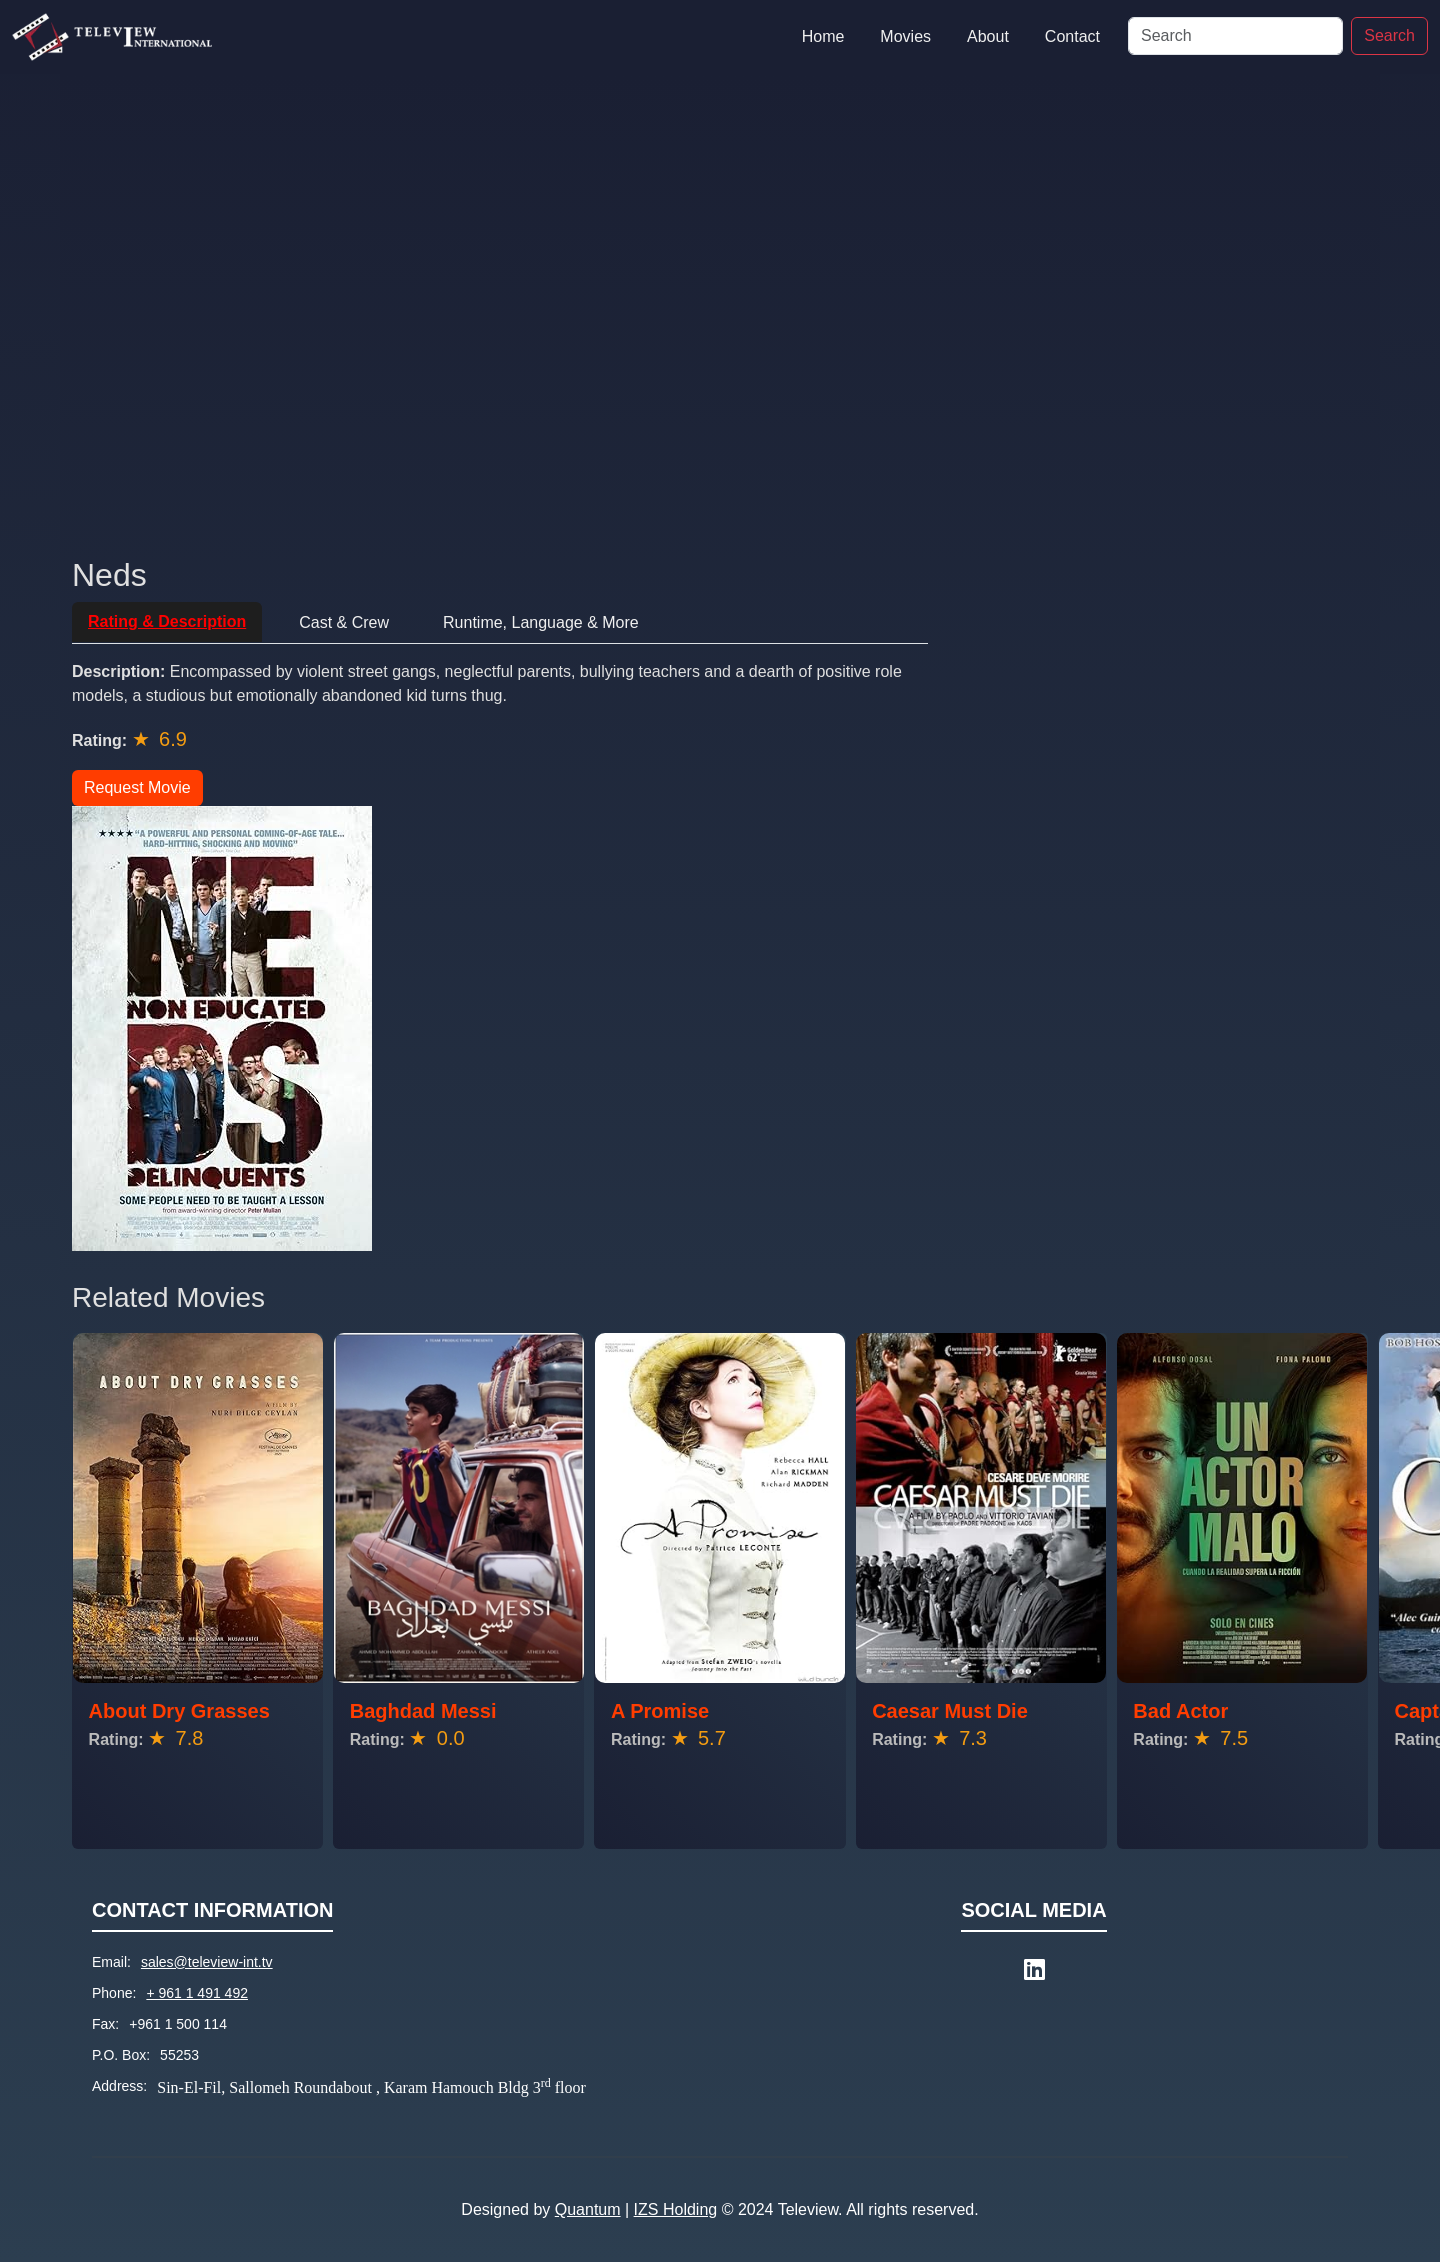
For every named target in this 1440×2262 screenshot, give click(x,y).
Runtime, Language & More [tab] (541, 622)
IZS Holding (676, 2209)
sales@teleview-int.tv (207, 1962)
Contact (1072, 36)
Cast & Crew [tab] (344, 622)
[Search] (1235, 36)
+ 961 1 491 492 (197, 1993)
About (988, 36)
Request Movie (137, 787)
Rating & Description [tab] (167, 621)
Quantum (588, 2209)
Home (823, 36)
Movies (905, 36)
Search (1389, 35)
